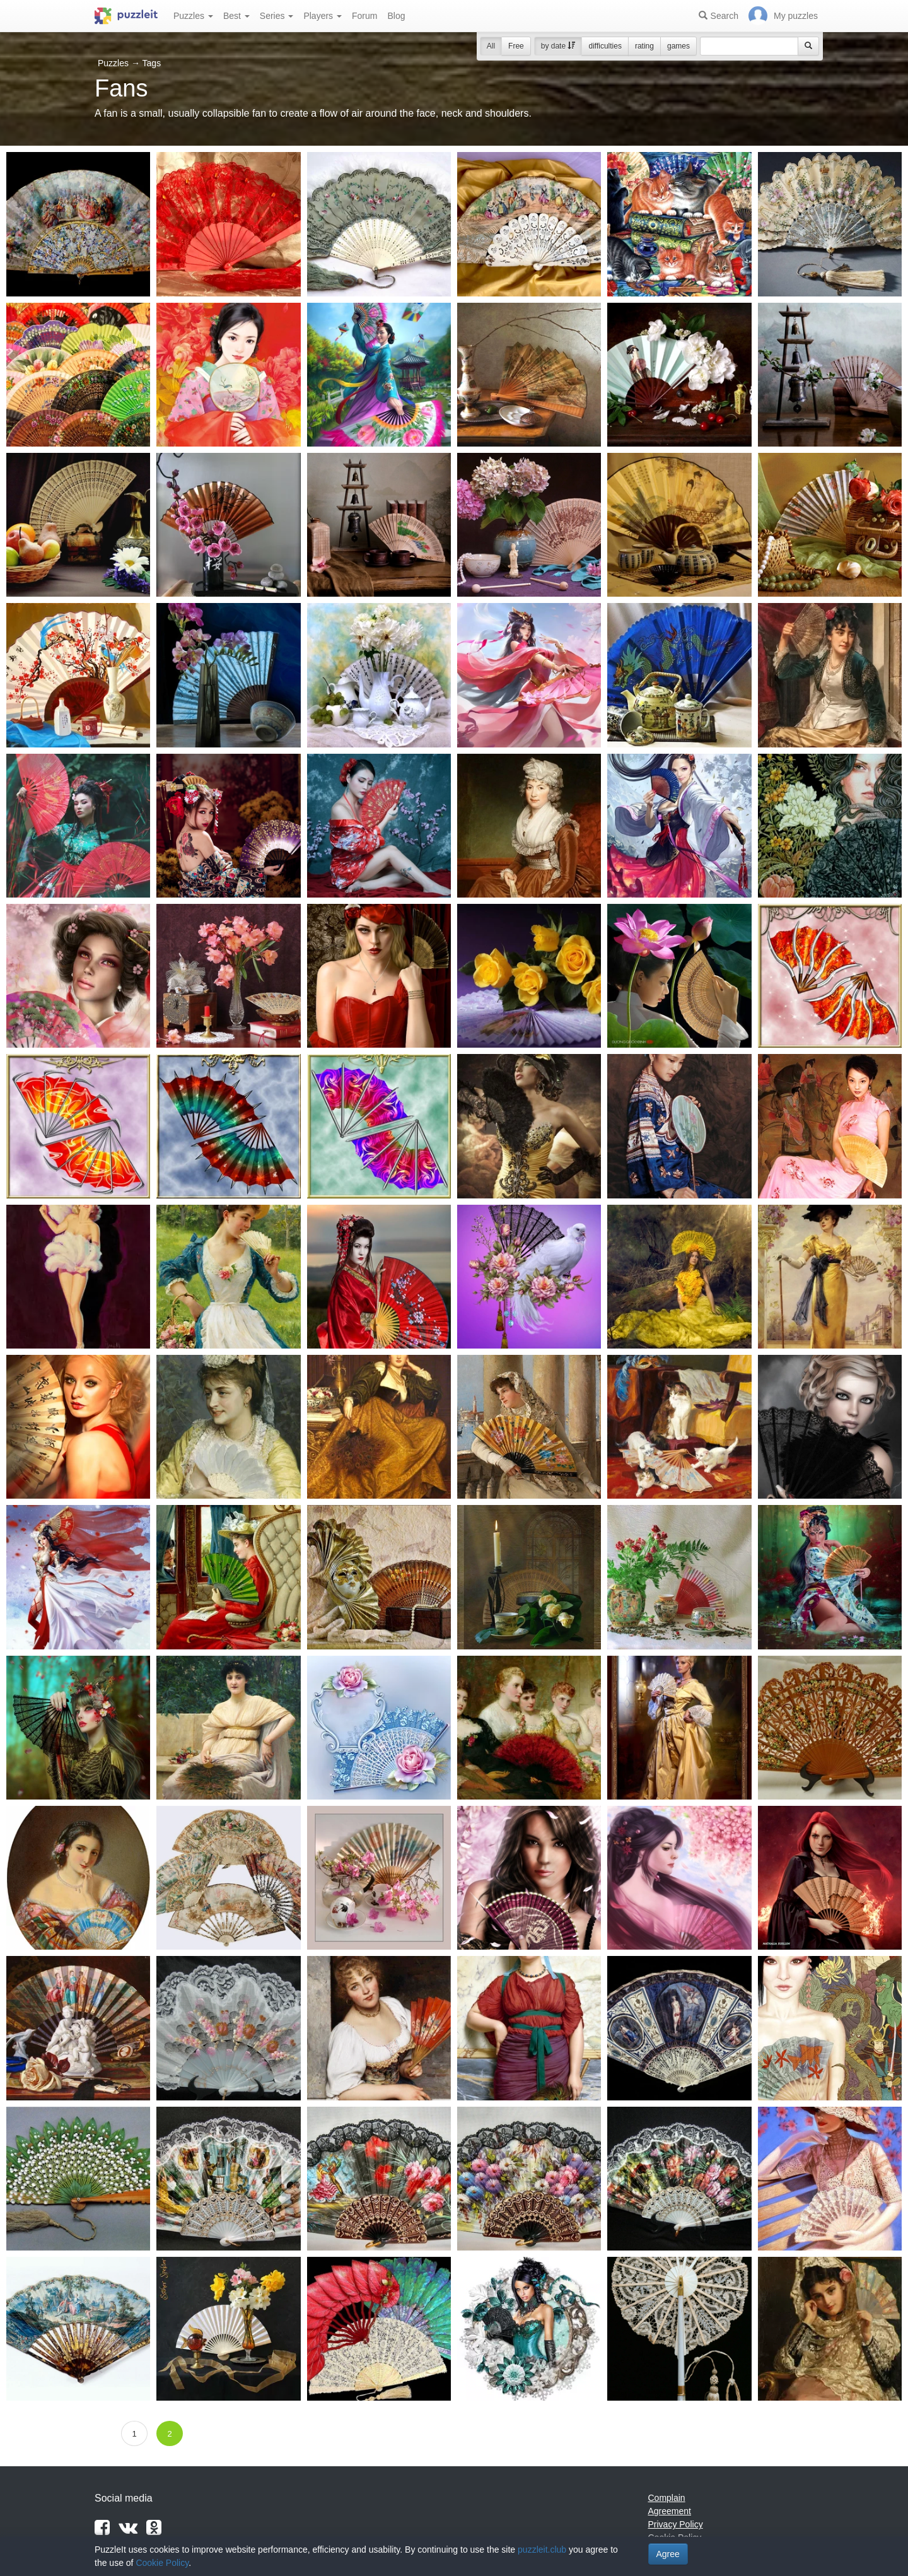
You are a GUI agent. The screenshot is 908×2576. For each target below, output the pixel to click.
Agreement (669, 2511)
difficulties (604, 46)
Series (277, 16)
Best (236, 16)
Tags (152, 63)
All (491, 46)
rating (644, 46)
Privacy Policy (675, 2524)
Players (322, 16)
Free (516, 46)
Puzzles (193, 16)
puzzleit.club (542, 2549)
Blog (396, 16)
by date (558, 46)
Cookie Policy (162, 2563)
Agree (668, 2554)
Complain (666, 2498)
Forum (364, 16)
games (678, 46)
